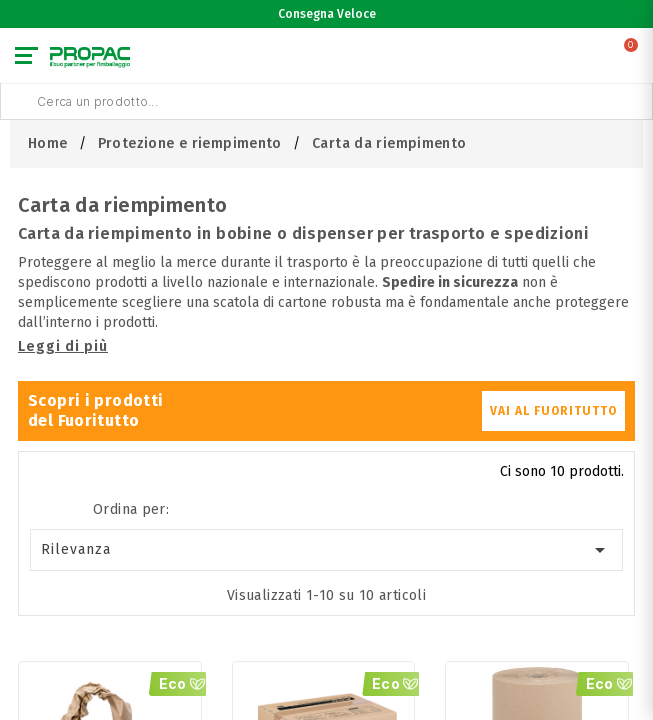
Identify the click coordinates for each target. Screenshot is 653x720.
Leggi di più (63, 346)
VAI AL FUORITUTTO (553, 411)
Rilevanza (327, 550)
